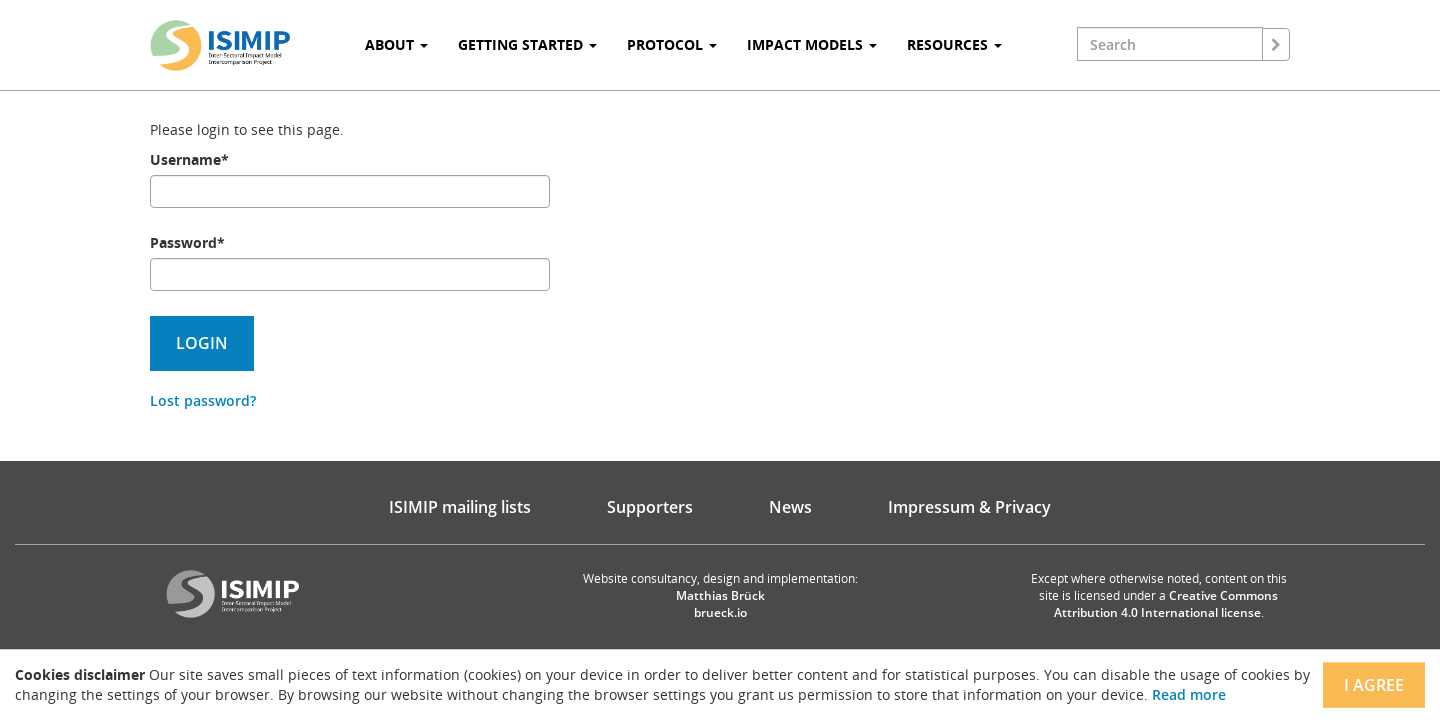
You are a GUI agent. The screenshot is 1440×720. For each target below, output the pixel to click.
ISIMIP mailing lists (460, 507)
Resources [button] (954, 44)
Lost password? (203, 400)
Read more (1189, 694)
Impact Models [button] (812, 44)
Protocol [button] (672, 44)
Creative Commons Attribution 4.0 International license (1166, 604)
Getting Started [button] (527, 44)
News (790, 507)
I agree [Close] (1374, 685)
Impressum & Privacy (969, 507)
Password (187, 242)
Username (189, 159)
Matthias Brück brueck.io (720, 604)
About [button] (396, 44)
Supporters (650, 507)
